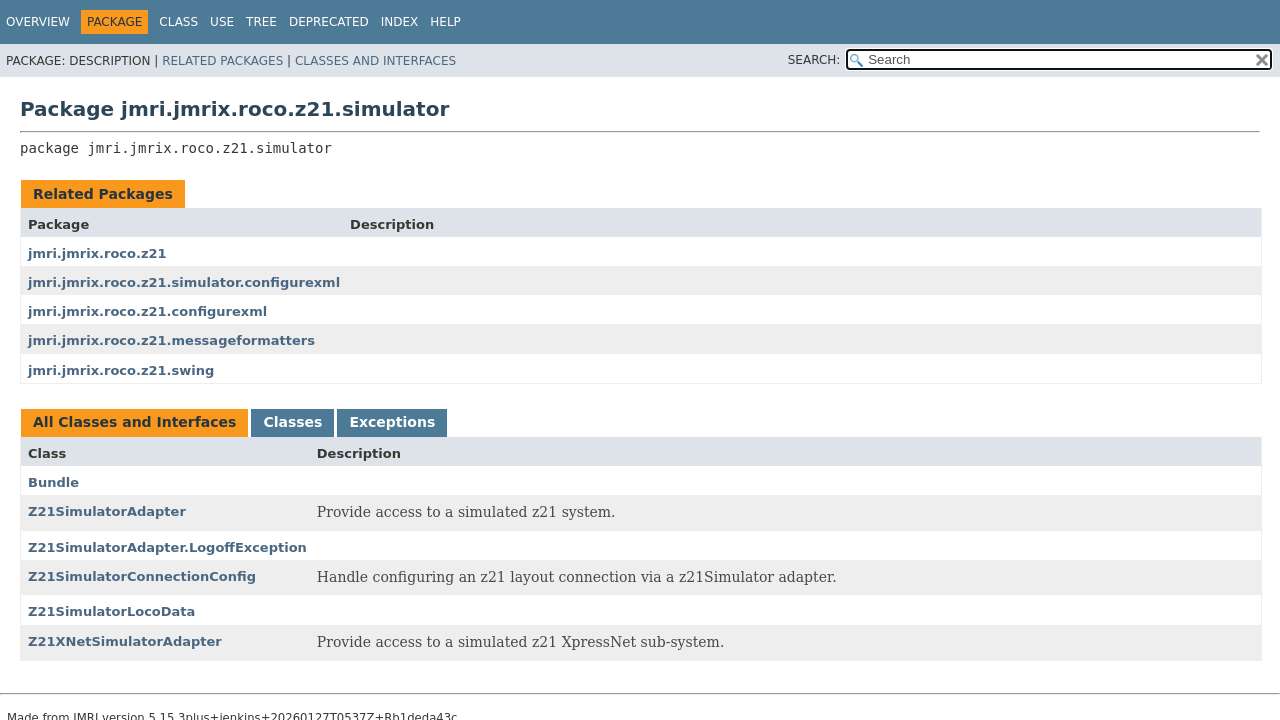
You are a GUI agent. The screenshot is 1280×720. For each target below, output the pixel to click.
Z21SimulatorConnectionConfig (142, 576)
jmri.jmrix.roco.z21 (97, 253)
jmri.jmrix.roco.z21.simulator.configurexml (184, 282)
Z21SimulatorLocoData (111, 611)
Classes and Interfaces (375, 61)
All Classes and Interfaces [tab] (134, 422)
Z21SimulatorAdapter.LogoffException (167, 547)
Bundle (53, 482)
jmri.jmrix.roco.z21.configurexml (147, 311)
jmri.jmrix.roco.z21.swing (121, 370)
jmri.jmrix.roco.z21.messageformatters (171, 340)
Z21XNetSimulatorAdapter (125, 641)
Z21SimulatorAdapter (107, 511)
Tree (261, 22)
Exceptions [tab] (392, 422)
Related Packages (222, 61)
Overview (38, 22)
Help (445, 22)
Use (222, 22)
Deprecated (329, 22)
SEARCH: (814, 60)
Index (400, 22)
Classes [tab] (292, 422)
